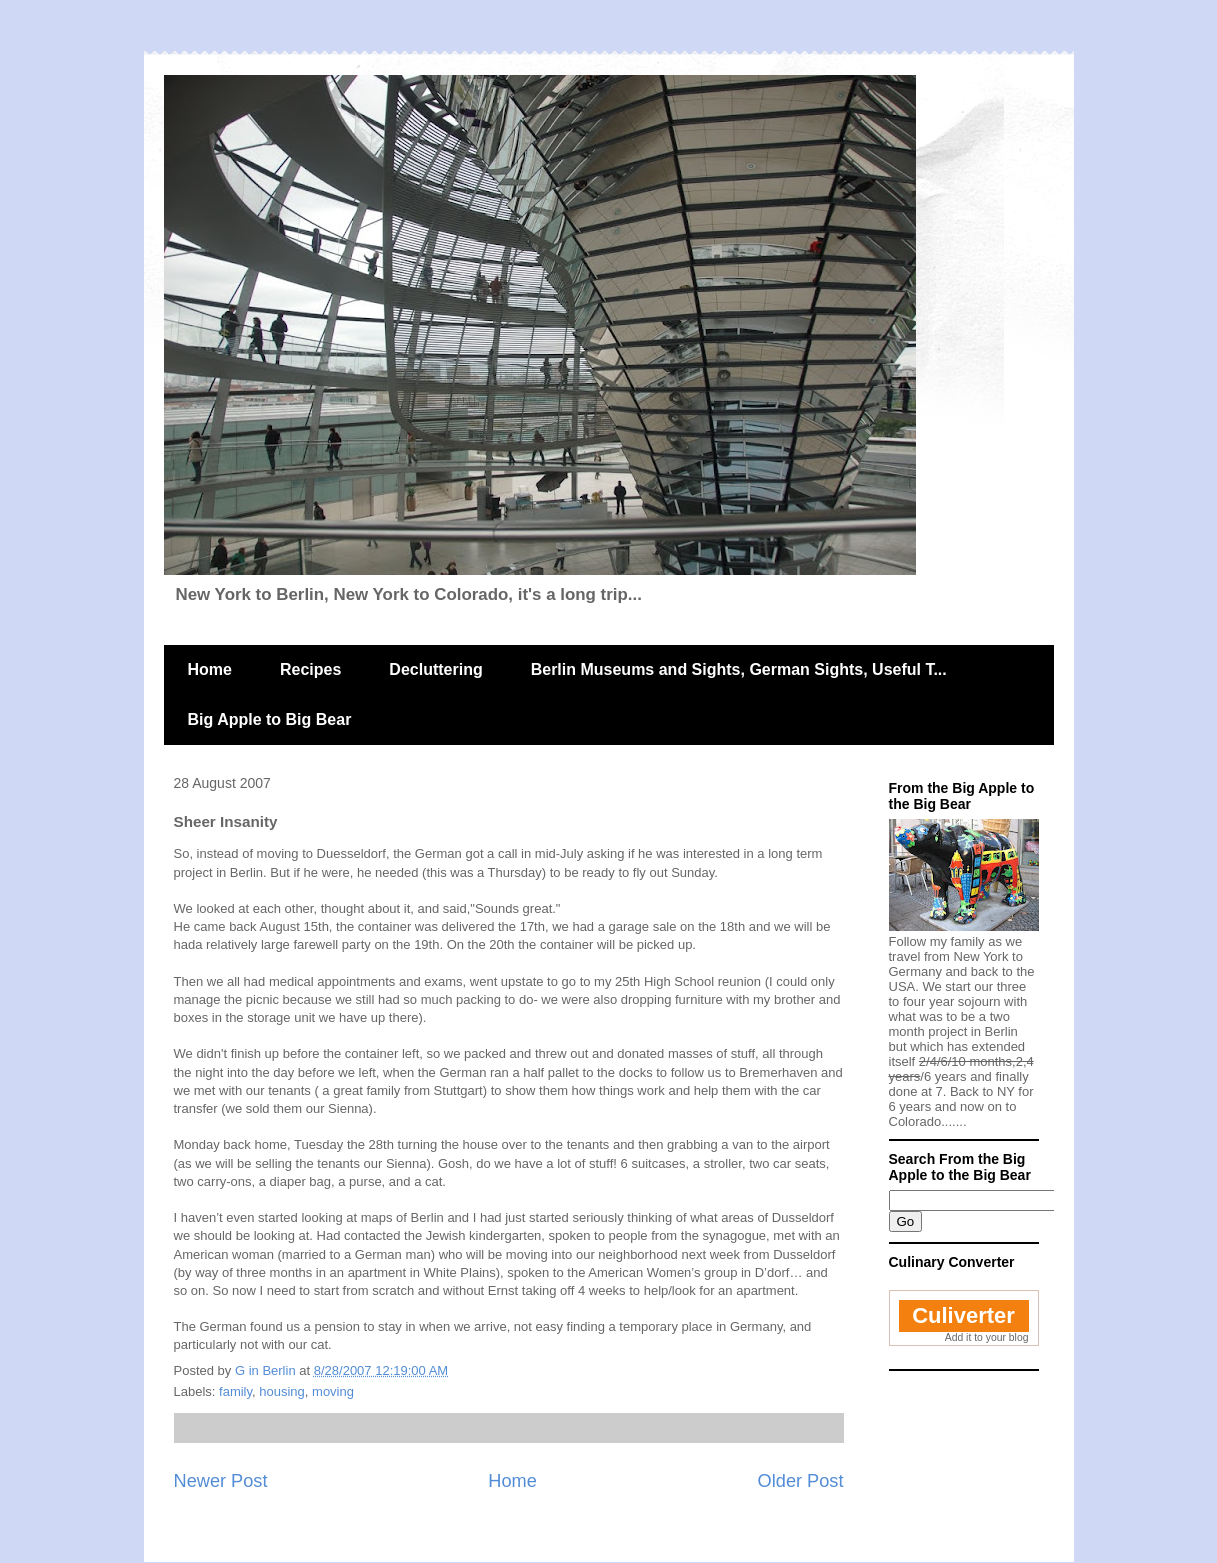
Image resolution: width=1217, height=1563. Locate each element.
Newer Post (221, 1481)
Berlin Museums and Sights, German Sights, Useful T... (739, 669)
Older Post (801, 1481)
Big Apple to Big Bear (270, 719)
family (235, 1391)
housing (282, 1391)
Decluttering (435, 669)
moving (333, 1391)
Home (210, 669)
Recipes (310, 669)
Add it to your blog (987, 1337)
